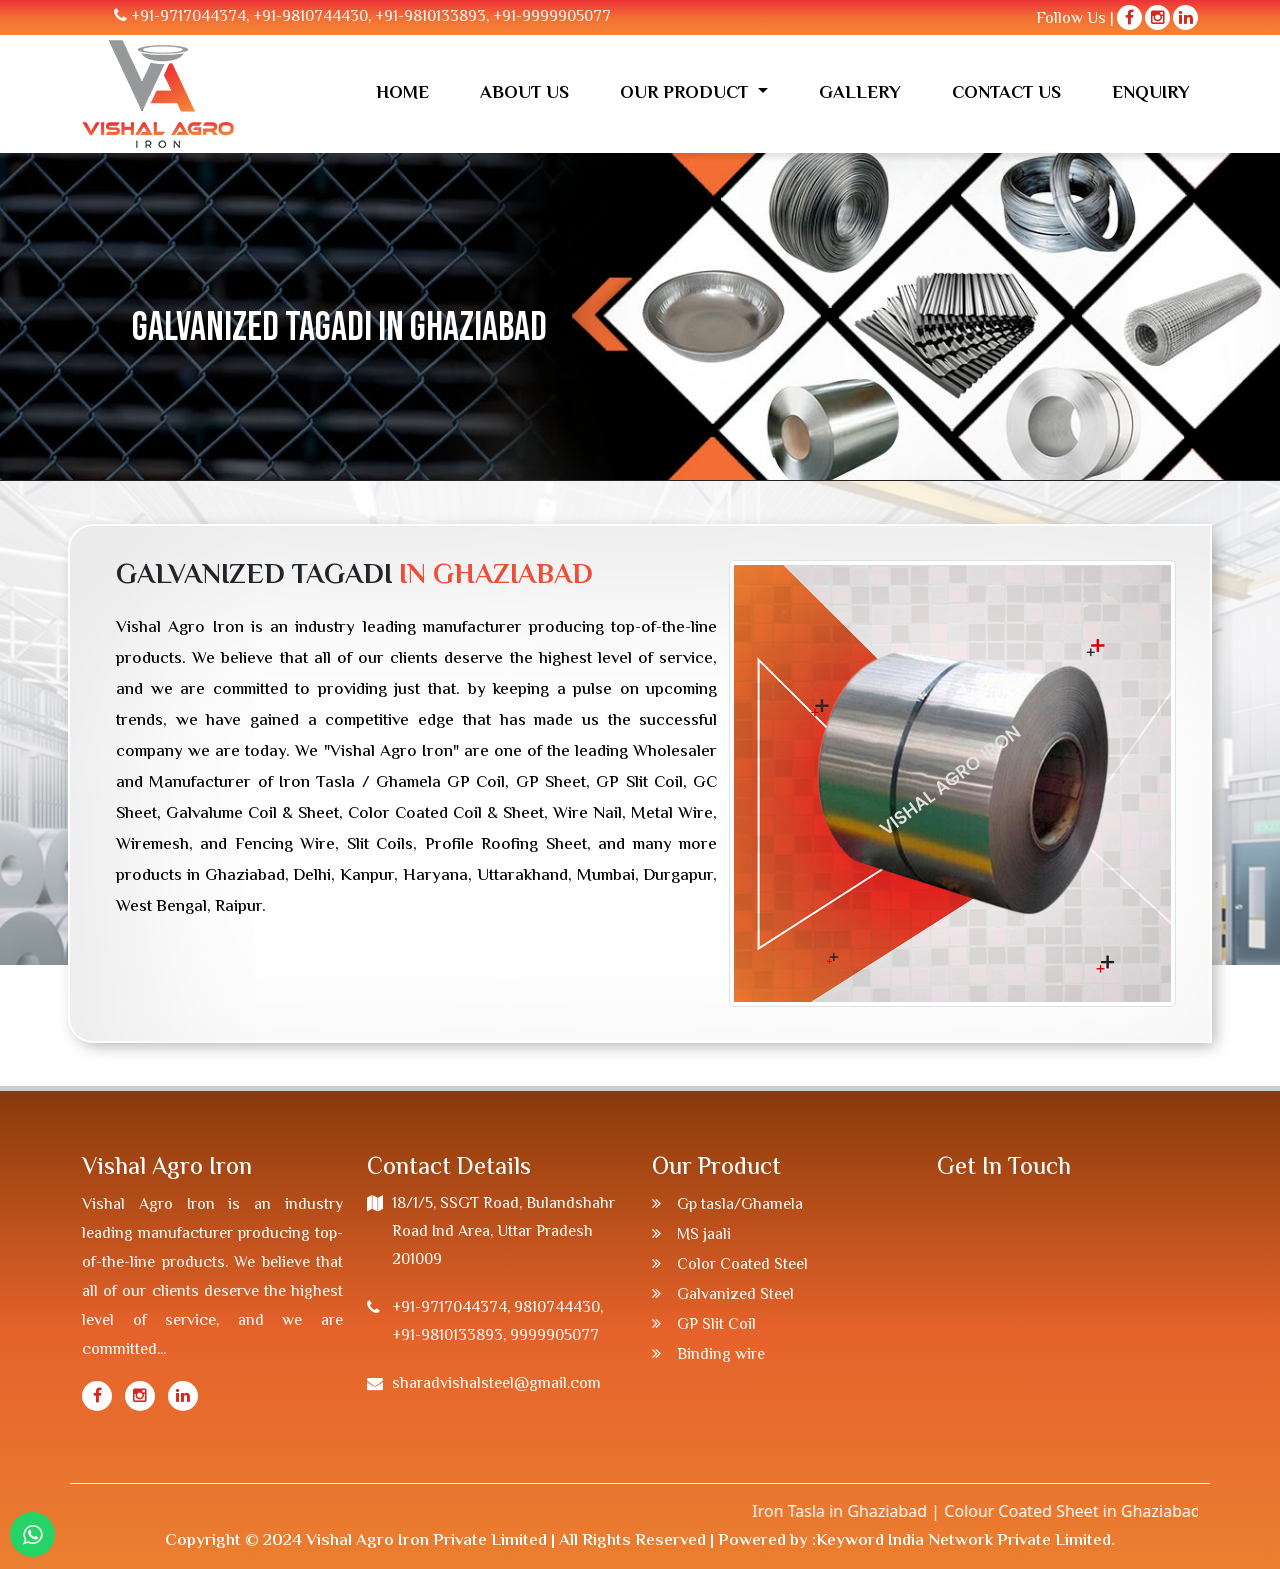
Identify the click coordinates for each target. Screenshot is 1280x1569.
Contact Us (1006, 94)
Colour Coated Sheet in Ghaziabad (1092, 1511)
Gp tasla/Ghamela (740, 1205)
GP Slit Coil (716, 1325)
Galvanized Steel (735, 1295)
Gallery (860, 94)
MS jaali (704, 1235)
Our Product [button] (686, 94)
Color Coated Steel (742, 1265)
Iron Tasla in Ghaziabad (859, 1511)
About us (524, 94)
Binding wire (721, 1355)
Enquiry (1151, 94)
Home (402, 94)
